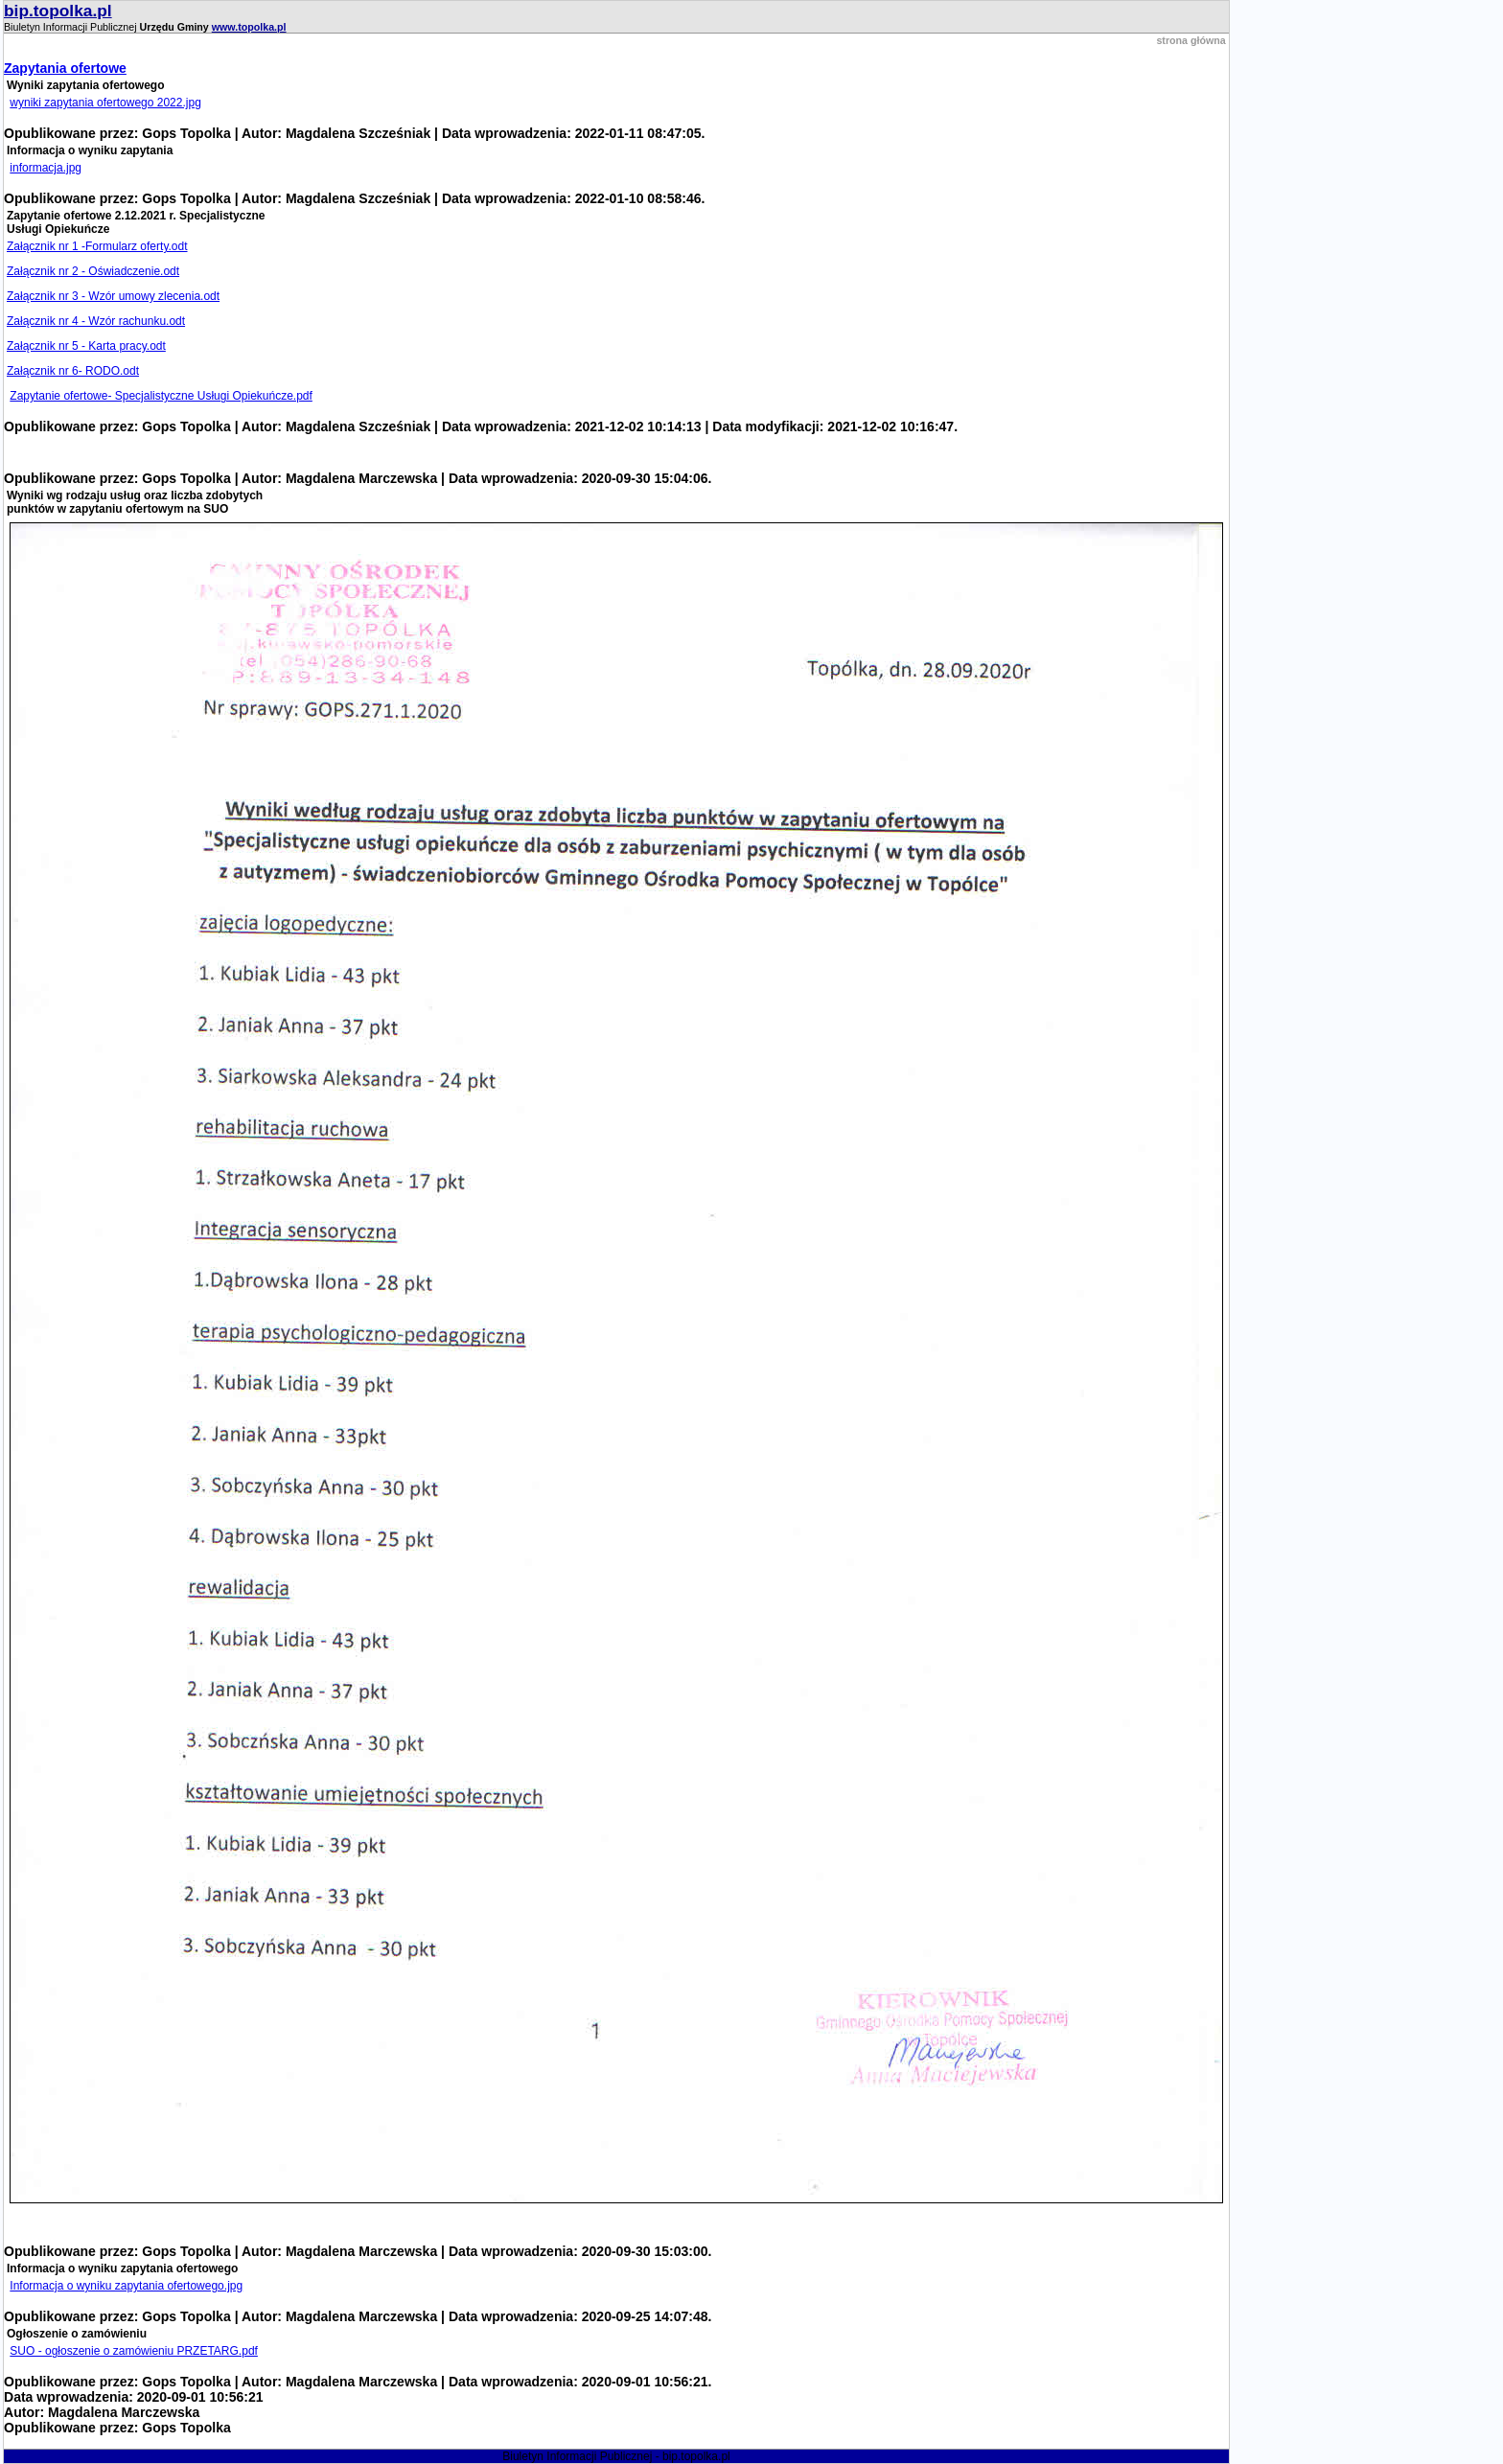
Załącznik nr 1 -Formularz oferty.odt (97, 246)
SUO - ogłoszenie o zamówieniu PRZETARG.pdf (134, 2351)
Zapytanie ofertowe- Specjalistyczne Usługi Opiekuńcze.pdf (161, 396)
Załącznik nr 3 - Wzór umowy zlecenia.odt (113, 296)
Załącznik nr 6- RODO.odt (73, 371)
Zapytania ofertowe (65, 68)
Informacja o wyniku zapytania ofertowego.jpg (126, 2285)
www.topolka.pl (249, 27)
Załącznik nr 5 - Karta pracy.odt (86, 346)
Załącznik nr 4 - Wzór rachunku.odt (96, 321)
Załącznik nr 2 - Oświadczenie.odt (93, 271)
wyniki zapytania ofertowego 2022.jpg (105, 102)
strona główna (1190, 40)
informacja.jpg (45, 167)
